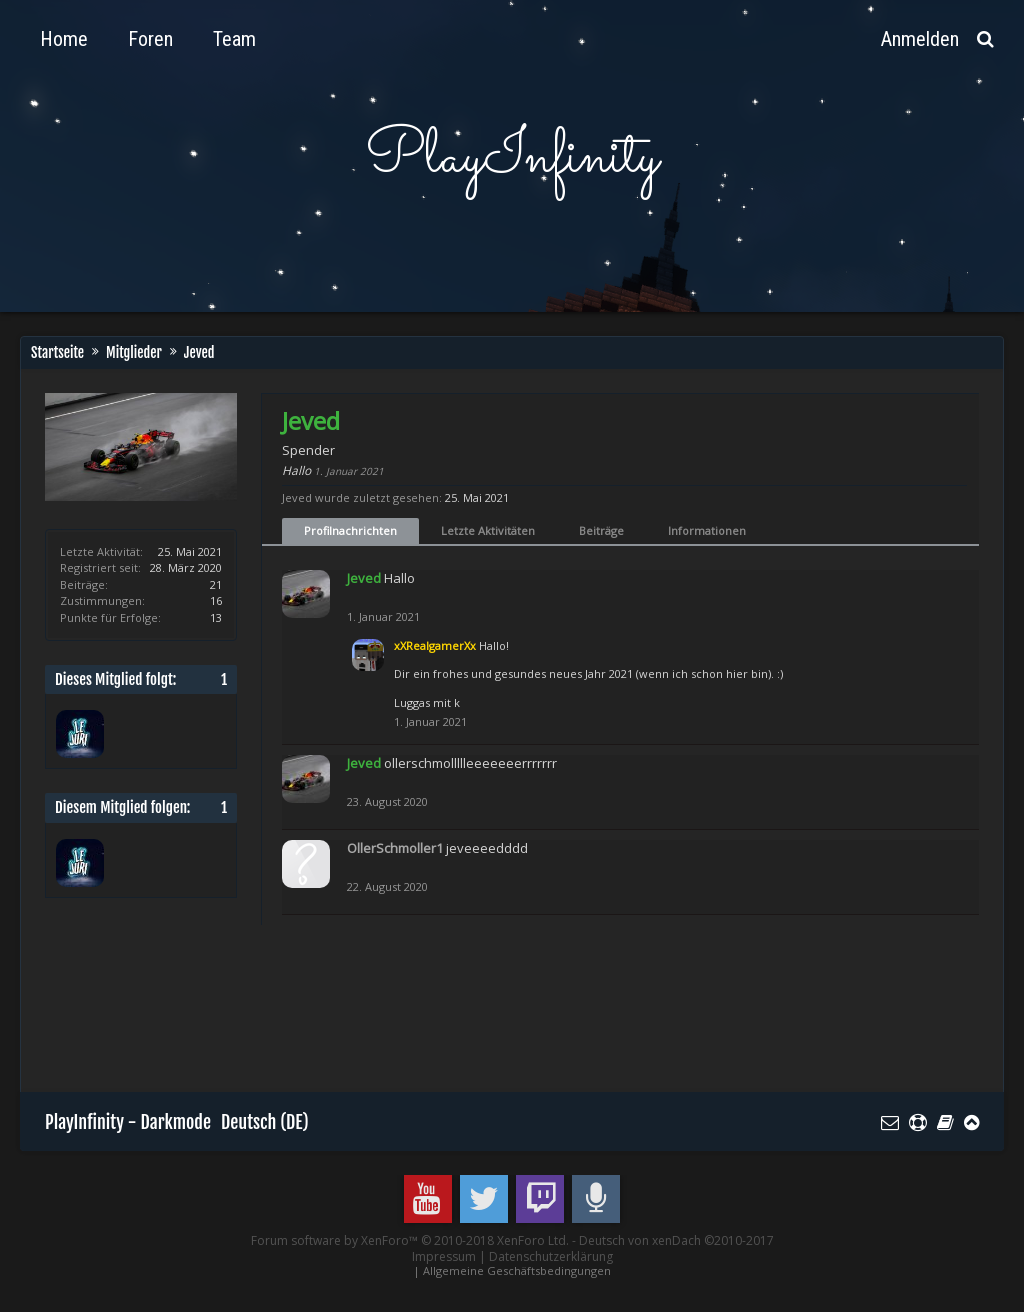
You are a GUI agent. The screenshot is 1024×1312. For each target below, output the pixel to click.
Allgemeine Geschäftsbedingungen (517, 1270)
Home (64, 39)
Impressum (444, 1256)
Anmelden (920, 39)
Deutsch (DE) (265, 1122)
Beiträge (601, 530)
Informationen (707, 530)
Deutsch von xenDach (676, 1240)
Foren (150, 39)
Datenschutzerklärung (551, 1256)
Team (234, 39)
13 (216, 617)
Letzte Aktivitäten (488, 530)
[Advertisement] (409, 1018)
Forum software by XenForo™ (410, 1240)
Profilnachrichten (350, 530)
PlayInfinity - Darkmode (128, 1122)
